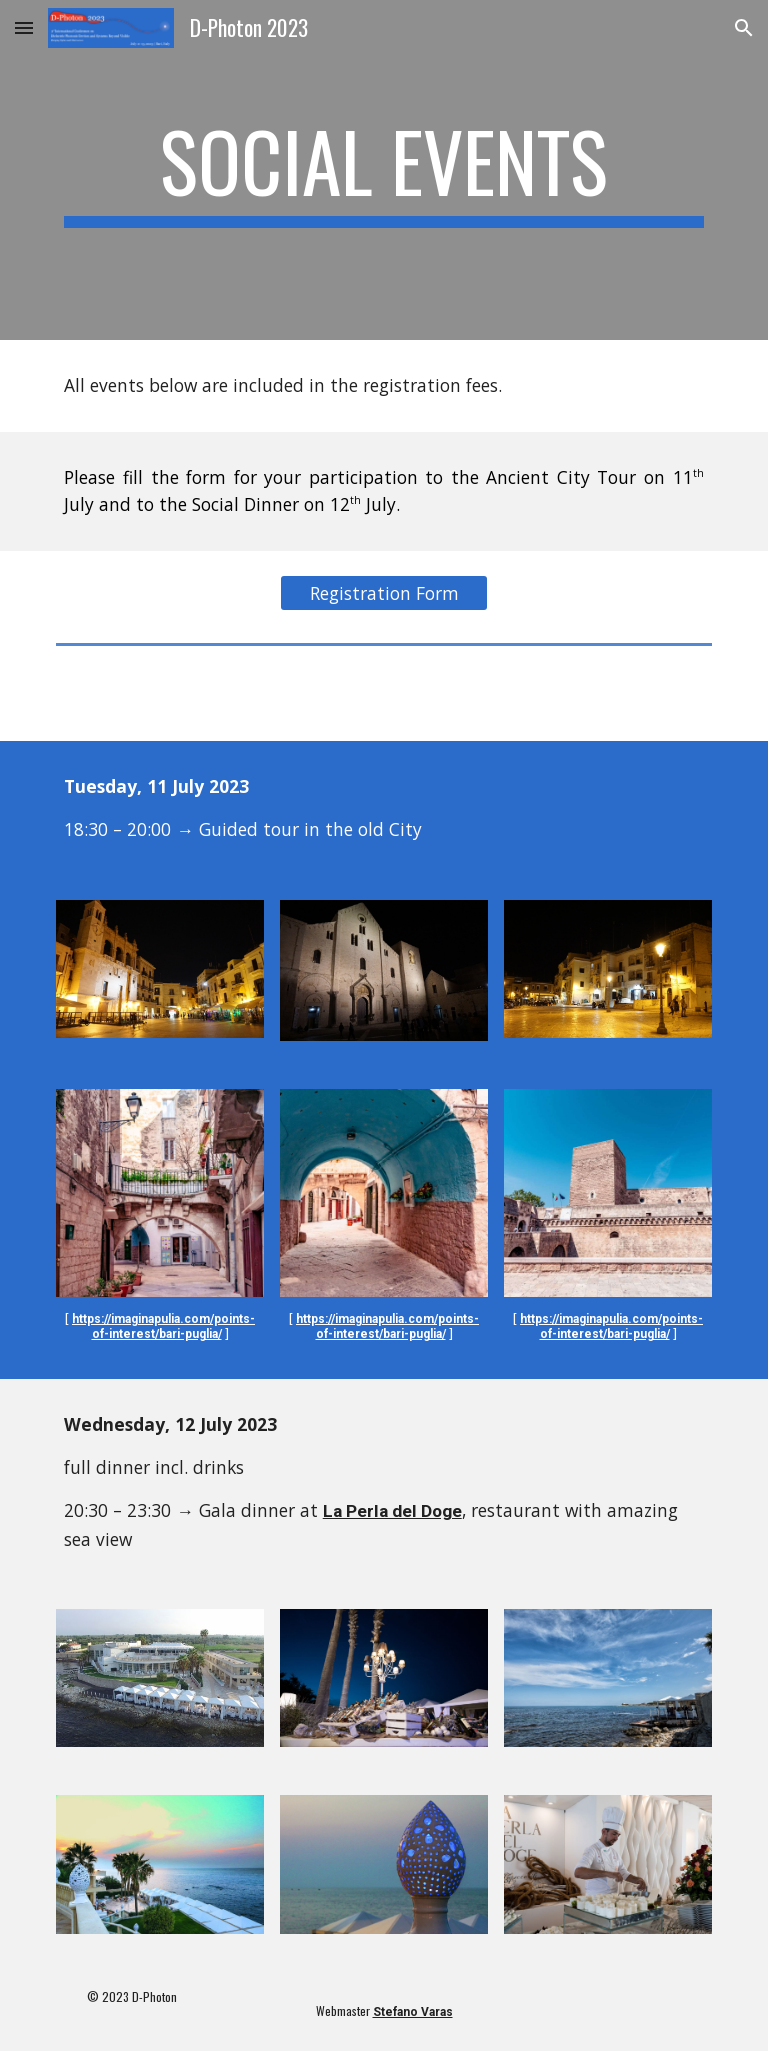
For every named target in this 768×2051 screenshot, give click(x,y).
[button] (24, 27)
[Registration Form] (383, 593)
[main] (383, 170)
